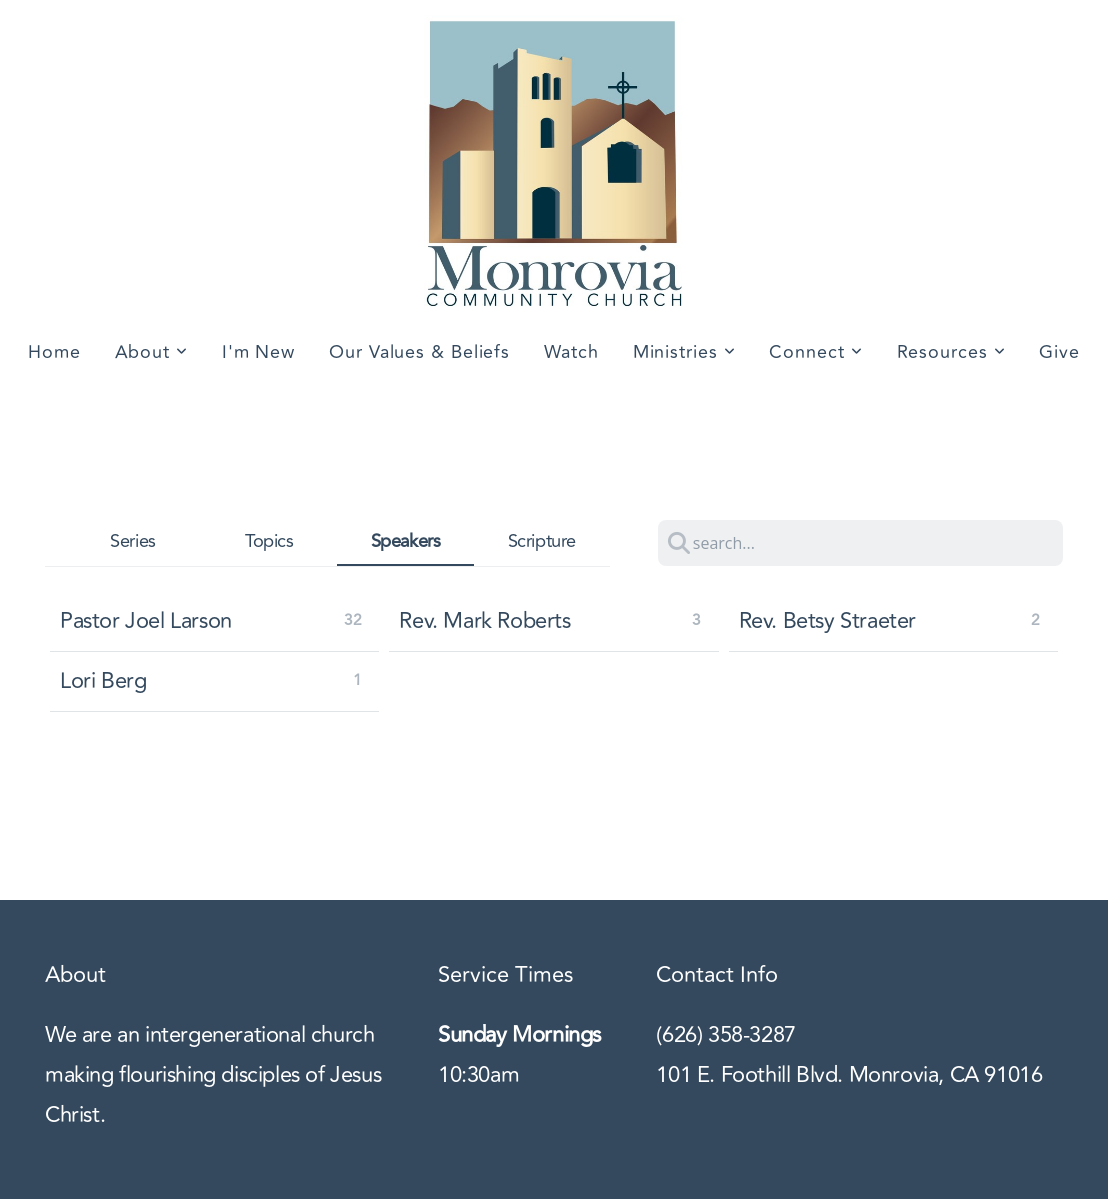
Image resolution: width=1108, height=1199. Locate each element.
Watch (571, 352)
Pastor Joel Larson (146, 621)
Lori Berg (103, 681)
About (151, 352)
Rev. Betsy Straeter (827, 621)
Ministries (684, 352)
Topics (269, 542)
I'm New (258, 352)
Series (133, 542)
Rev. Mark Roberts (484, 621)
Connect (815, 352)
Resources (951, 352)
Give (1059, 352)
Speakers (406, 541)
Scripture (542, 542)
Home (54, 352)
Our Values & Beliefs (419, 352)
